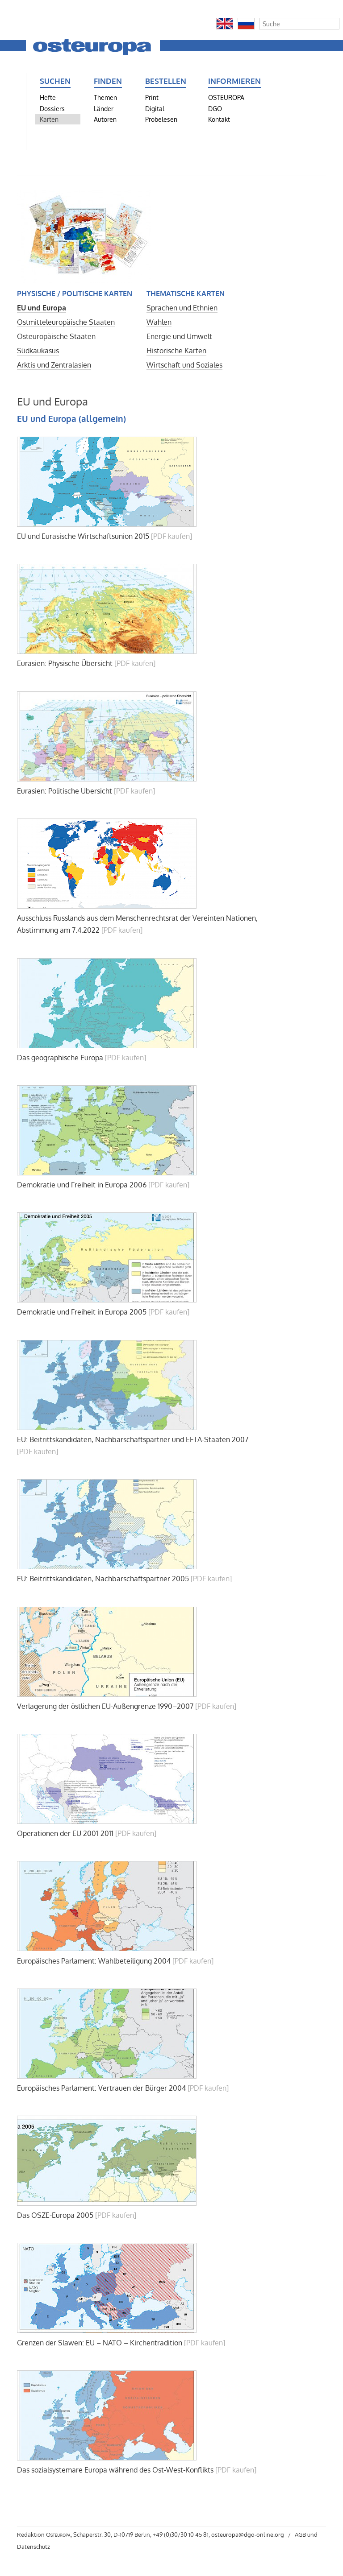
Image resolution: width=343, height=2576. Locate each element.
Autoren (105, 119)
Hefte (48, 97)
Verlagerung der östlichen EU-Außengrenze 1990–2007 (105, 1706)
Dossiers (52, 108)
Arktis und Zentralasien (54, 364)
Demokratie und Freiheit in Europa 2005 (81, 1311)
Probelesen (161, 119)
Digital (154, 108)
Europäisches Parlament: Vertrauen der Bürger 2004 (101, 2088)
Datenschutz (33, 2546)
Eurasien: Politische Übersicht (64, 790)
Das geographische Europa (60, 1057)
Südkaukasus (38, 350)
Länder (103, 108)
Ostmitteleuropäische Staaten (66, 322)
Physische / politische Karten (74, 293)
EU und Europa (41, 307)
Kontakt (219, 119)
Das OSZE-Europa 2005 (55, 2215)
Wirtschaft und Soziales (184, 364)
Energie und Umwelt (179, 336)
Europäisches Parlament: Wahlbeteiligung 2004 (94, 1960)
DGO (215, 108)
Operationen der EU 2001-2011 (65, 1833)
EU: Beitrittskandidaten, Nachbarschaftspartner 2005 (103, 1578)
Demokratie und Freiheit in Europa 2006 (81, 1184)
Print (152, 97)
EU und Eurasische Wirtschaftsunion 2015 (83, 536)
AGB (300, 2534)
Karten (49, 119)
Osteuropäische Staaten (56, 336)
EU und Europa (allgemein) (71, 418)
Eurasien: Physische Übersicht (65, 663)
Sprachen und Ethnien (182, 307)
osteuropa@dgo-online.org (247, 2534)
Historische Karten (176, 350)
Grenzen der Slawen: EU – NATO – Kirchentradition (99, 2342)
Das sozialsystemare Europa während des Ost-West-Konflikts (115, 2469)
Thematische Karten (185, 293)
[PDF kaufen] (171, 536)
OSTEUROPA (226, 97)
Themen (105, 97)
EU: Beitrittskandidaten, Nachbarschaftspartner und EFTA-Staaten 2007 (132, 1439)
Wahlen (159, 322)
